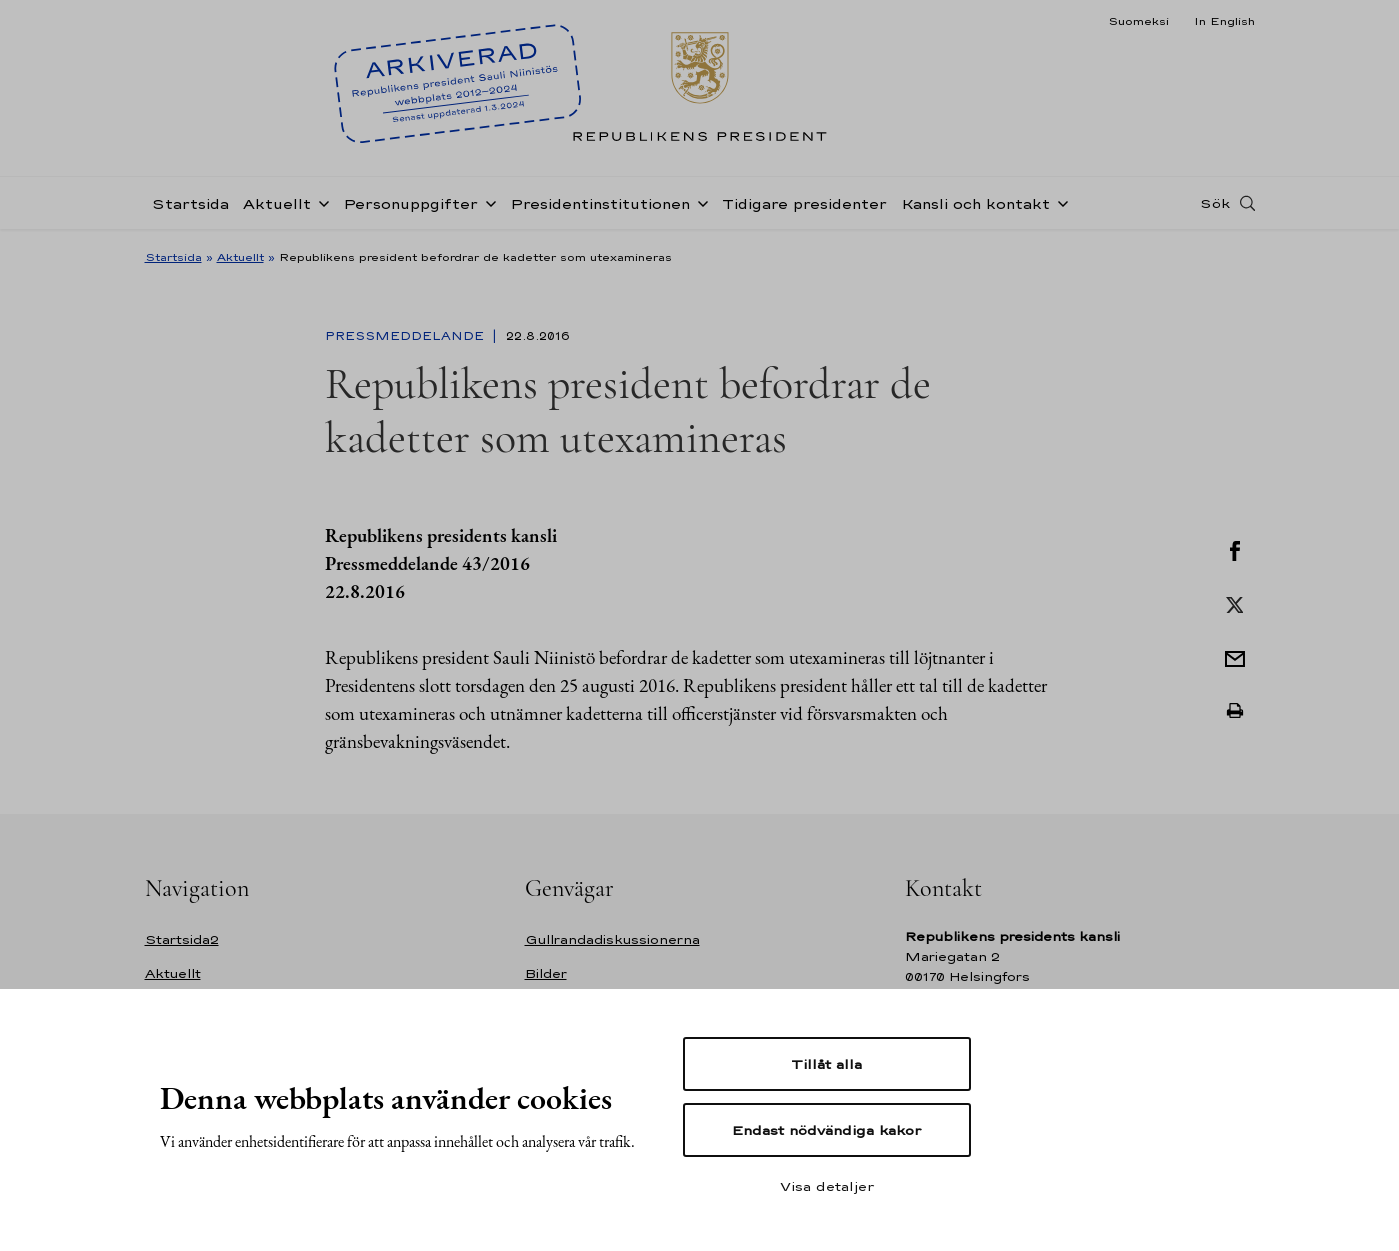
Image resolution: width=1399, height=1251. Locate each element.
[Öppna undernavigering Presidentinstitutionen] (699, 202)
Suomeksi (1138, 21)
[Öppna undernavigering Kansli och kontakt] (1059, 202)
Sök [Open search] (1215, 203)
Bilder (546, 973)
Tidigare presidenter (804, 203)
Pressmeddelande (406, 336)
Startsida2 (182, 939)
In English (1224, 21)
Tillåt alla (826, 1064)
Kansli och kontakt (975, 203)
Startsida (190, 203)
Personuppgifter (410, 203)
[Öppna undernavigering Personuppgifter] (487, 202)
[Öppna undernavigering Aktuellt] (320, 202)
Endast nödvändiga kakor (826, 1130)
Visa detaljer (827, 1186)
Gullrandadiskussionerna (612, 939)
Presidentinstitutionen (600, 203)
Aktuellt (277, 203)
